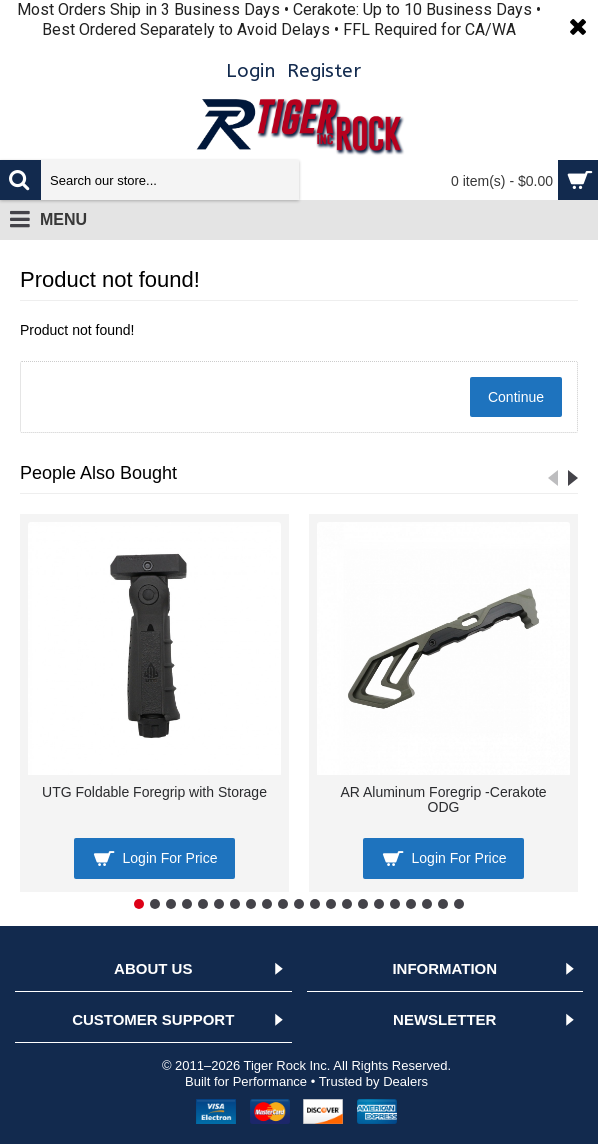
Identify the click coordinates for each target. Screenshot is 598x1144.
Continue (516, 397)
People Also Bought (98, 473)
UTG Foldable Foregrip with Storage (154, 792)
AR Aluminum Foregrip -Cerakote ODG (443, 799)
